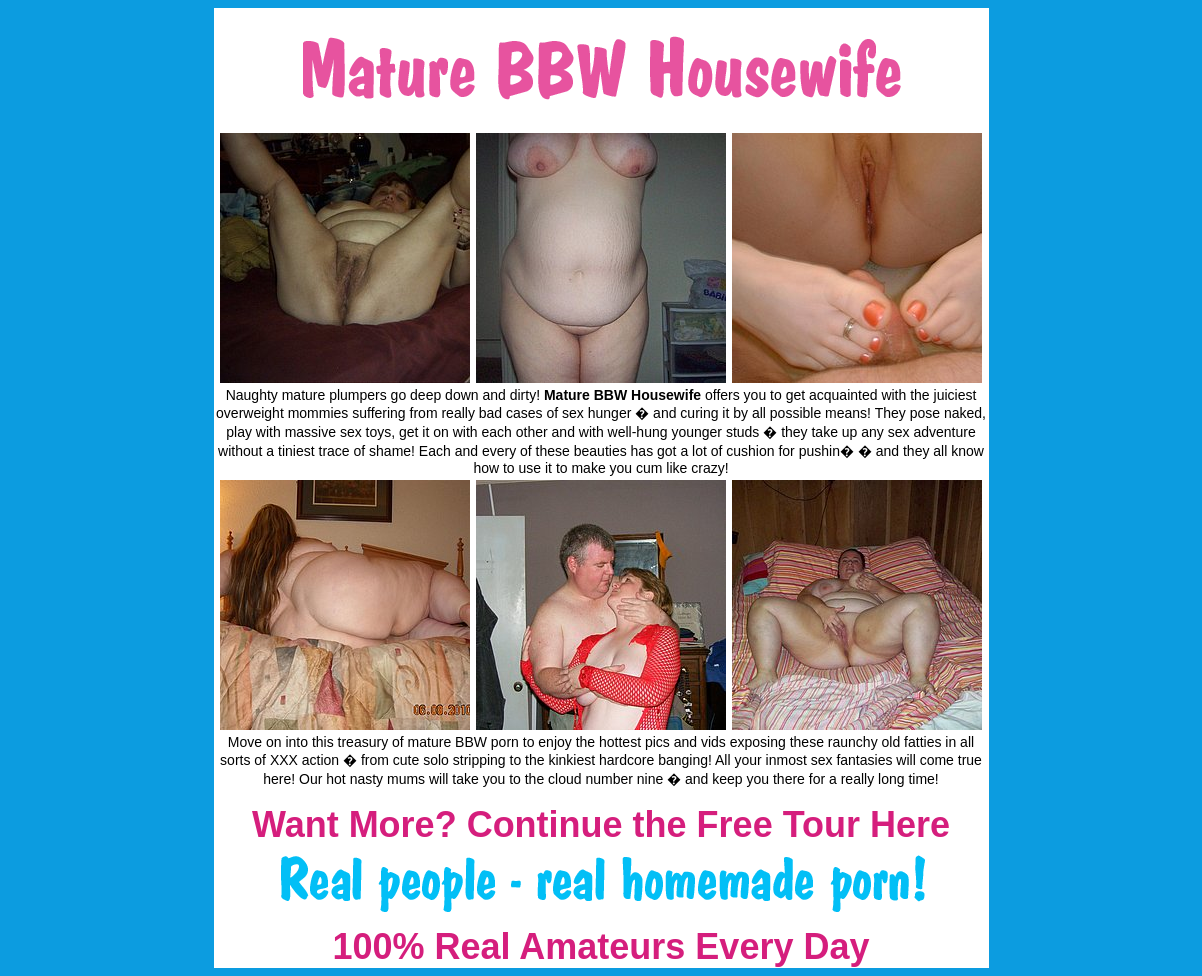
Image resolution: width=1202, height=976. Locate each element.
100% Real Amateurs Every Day (601, 946)
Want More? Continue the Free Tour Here (601, 824)
